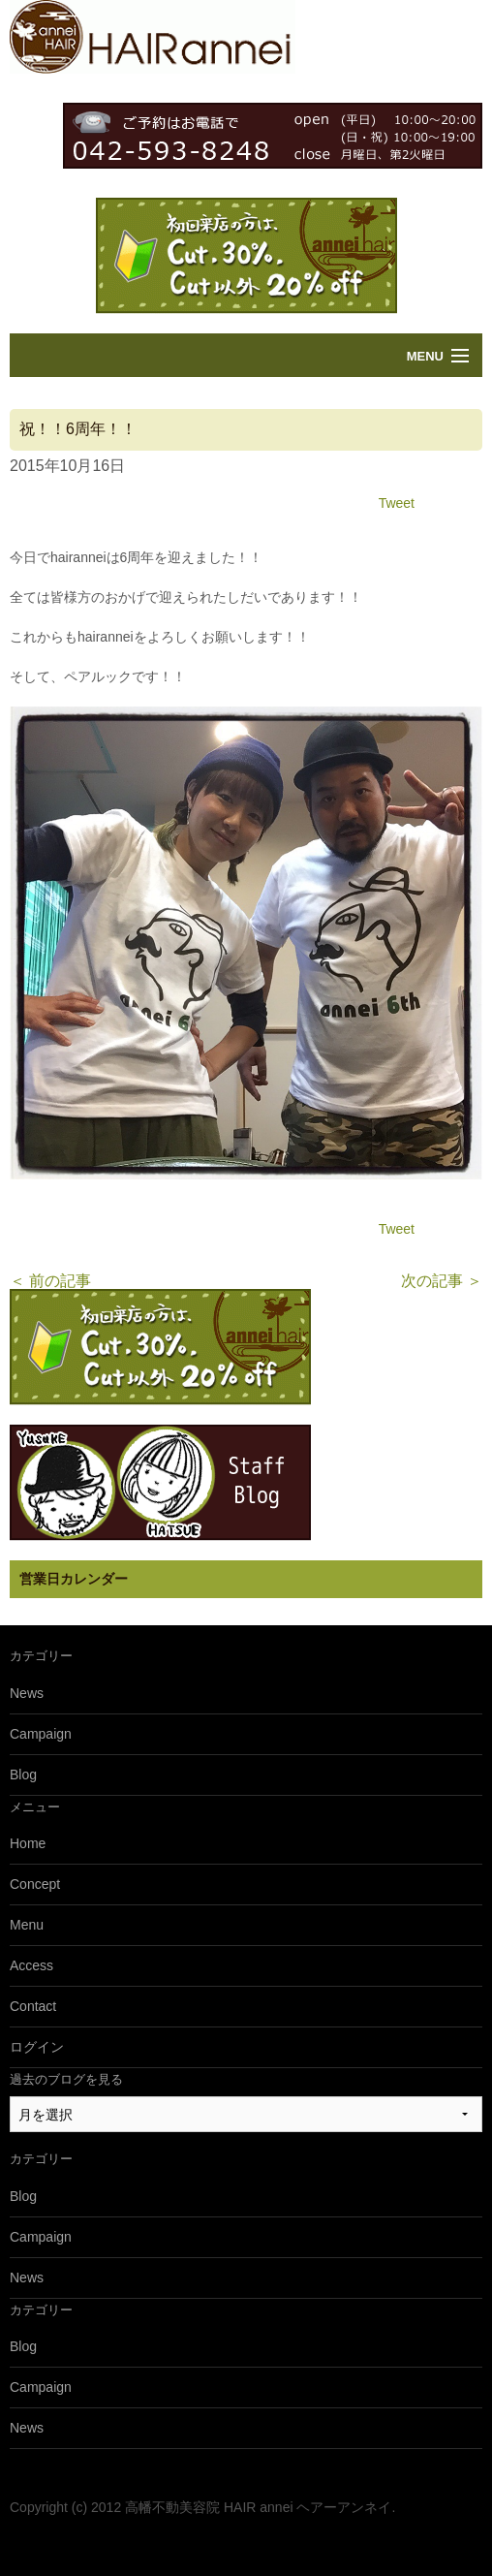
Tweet (397, 503)
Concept (35, 1884)
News (27, 1693)
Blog (23, 1774)
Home (28, 1843)
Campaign (41, 1734)
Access (31, 1965)
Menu (425, 356)
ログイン (37, 2047)
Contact (33, 2006)
